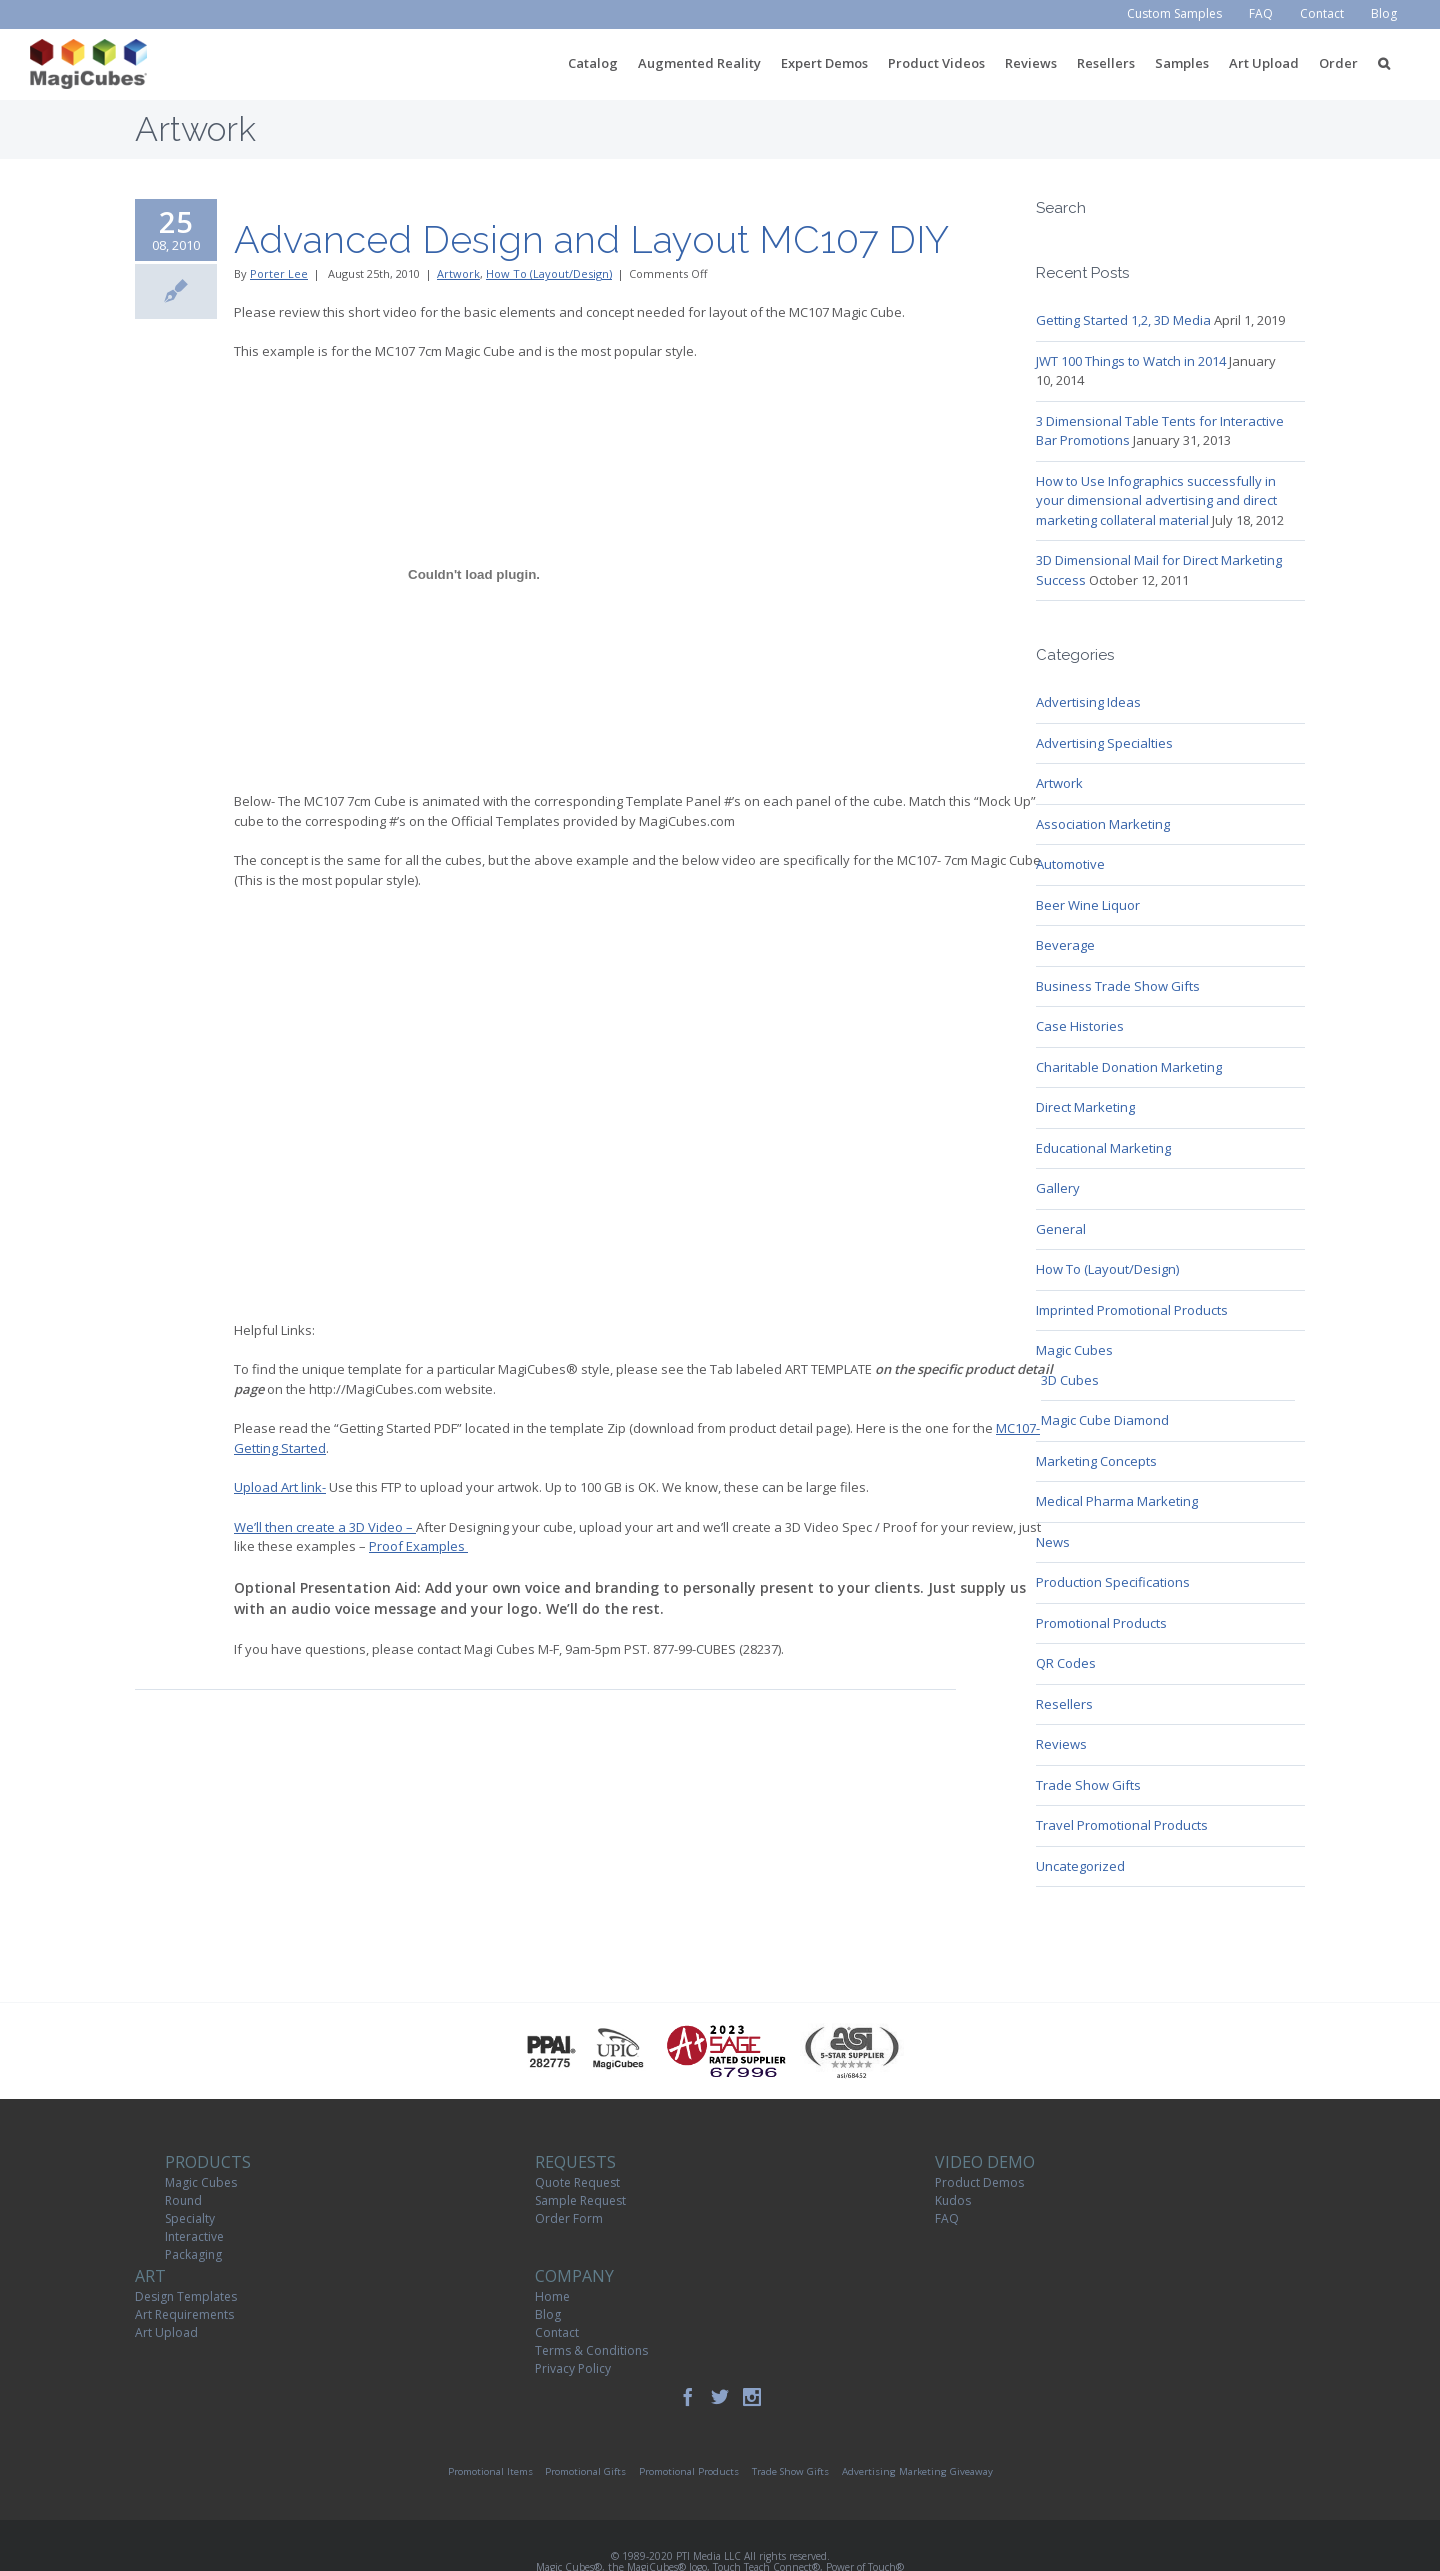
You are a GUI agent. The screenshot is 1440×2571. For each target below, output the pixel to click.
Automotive (1070, 864)
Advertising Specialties (1104, 743)
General (1061, 1229)
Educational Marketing (1103, 1148)
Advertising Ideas (1088, 702)
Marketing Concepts (1096, 1461)
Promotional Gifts (585, 2471)
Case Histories (1080, 1026)
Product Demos (979, 2182)
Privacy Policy (573, 2368)
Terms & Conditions (591, 2350)
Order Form (569, 2218)
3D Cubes (1070, 1380)
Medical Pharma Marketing (1117, 1501)
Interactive (194, 2236)
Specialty (190, 2218)
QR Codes (1066, 1663)
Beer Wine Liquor (1088, 905)
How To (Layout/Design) (549, 273)
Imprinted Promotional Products (1132, 1310)
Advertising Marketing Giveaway (917, 2471)
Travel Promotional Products (1122, 1825)
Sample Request (580, 2200)
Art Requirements (184, 2314)
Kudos (953, 2200)
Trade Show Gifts (1088, 1785)
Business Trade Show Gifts (1118, 986)
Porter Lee (279, 273)
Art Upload (166, 2332)
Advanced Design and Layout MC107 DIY (591, 239)
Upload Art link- (280, 1487)
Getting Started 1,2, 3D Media (1123, 320)
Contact (557, 2332)
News (1053, 1542)
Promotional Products (1101, 1623)
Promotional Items (490, 2471)
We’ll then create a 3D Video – (325, 1527)
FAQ (947, 2218)
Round (183, 2200)
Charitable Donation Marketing (1129, 1067)
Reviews (1061, 1744)
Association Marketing (1103, 824)
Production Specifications (1113, 1582)
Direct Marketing (1085, 1107)
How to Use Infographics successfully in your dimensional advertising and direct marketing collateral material (1156, 500)
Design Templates (186, 2296)
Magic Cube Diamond (1105, 1420)
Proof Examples (418, 1546)
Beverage (1065, 945)
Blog (548, 2314)
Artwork (458, 273)
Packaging (193, 2254)
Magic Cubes (1074, 1350)
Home (552, 2296)
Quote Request (577, 2182)
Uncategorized (1080, 1866)
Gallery (1058, 1188)
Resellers (1064, 1704)
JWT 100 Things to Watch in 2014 (1131, 361)
